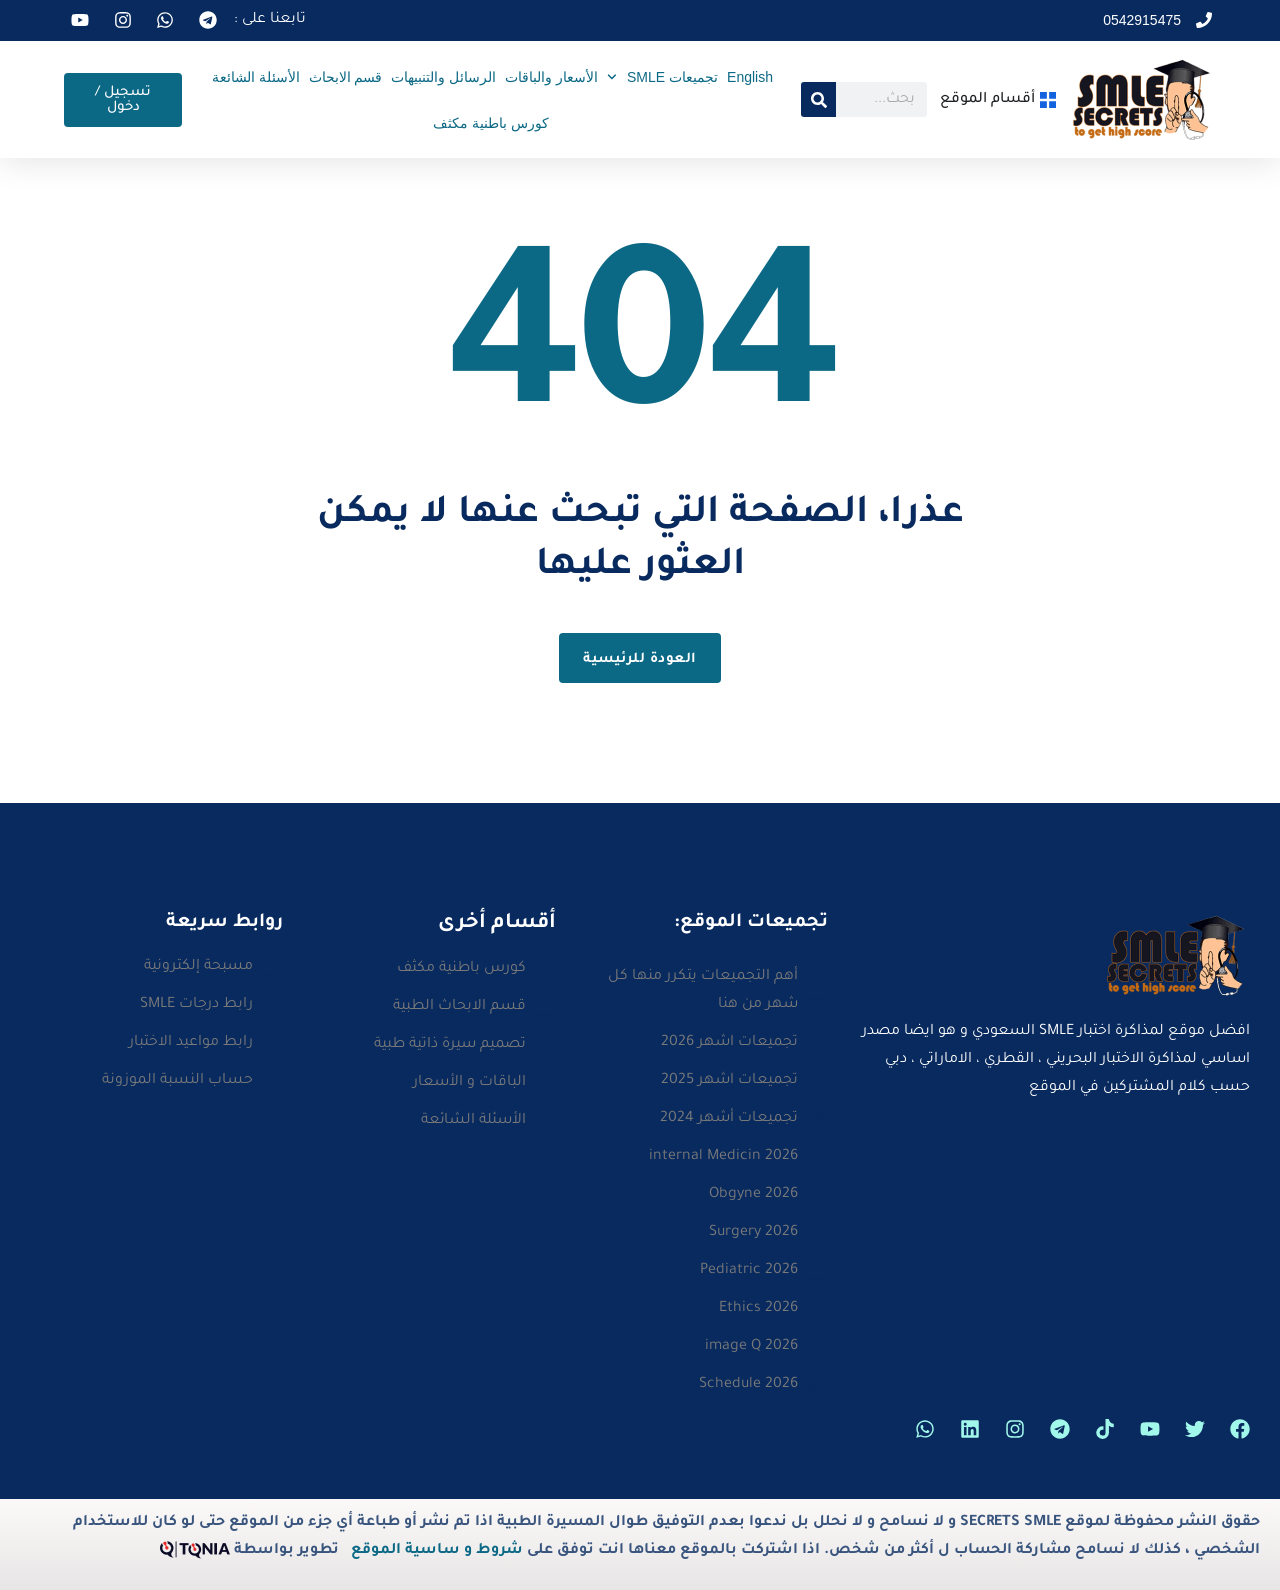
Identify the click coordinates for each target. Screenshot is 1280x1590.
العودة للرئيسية (640, 659)
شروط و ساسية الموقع (437, 1551)
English (750, 77)
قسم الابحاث (346, 77)
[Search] (818, 99)
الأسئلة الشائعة (256, 77)
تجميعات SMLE (662, 77)
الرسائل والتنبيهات (443, 77)
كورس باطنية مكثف (491, 123)
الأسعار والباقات (551, 77)
